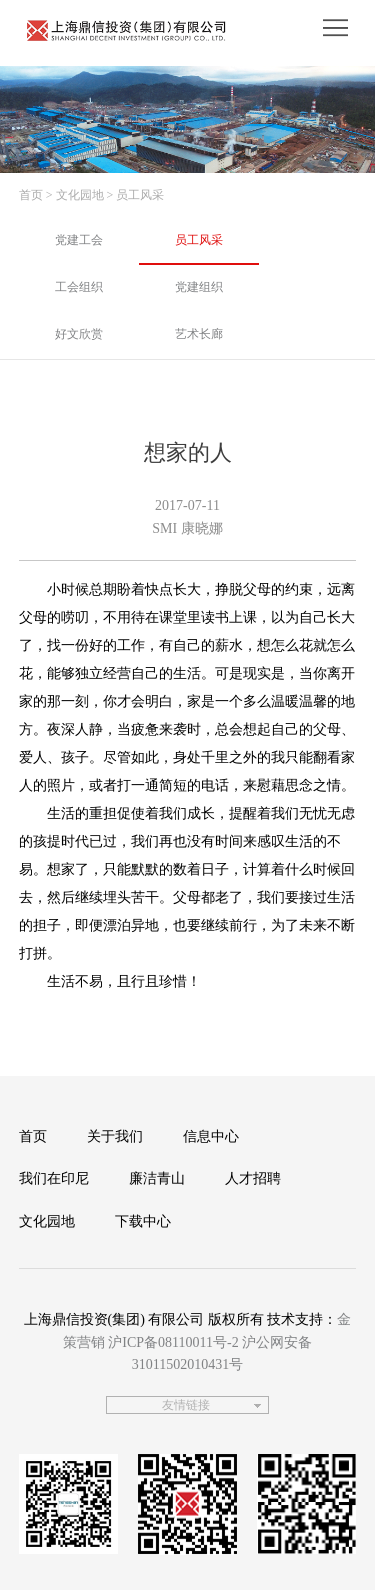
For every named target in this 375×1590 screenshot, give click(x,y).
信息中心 (211, 1136)
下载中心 (143, 1221)
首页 (31, 195)
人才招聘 (253, 1178)
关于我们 (115, 1136)
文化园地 (47, 1221)
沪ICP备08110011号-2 (173, 1342)
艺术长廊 (199, 334)
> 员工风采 (136, 195)
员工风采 (199, 240)
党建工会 (79, 240)
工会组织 (79, 287)
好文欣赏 (79, 334)
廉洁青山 (157, 1178)
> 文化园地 (75, 195)
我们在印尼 (54, 1178)
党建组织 (199, 287)
